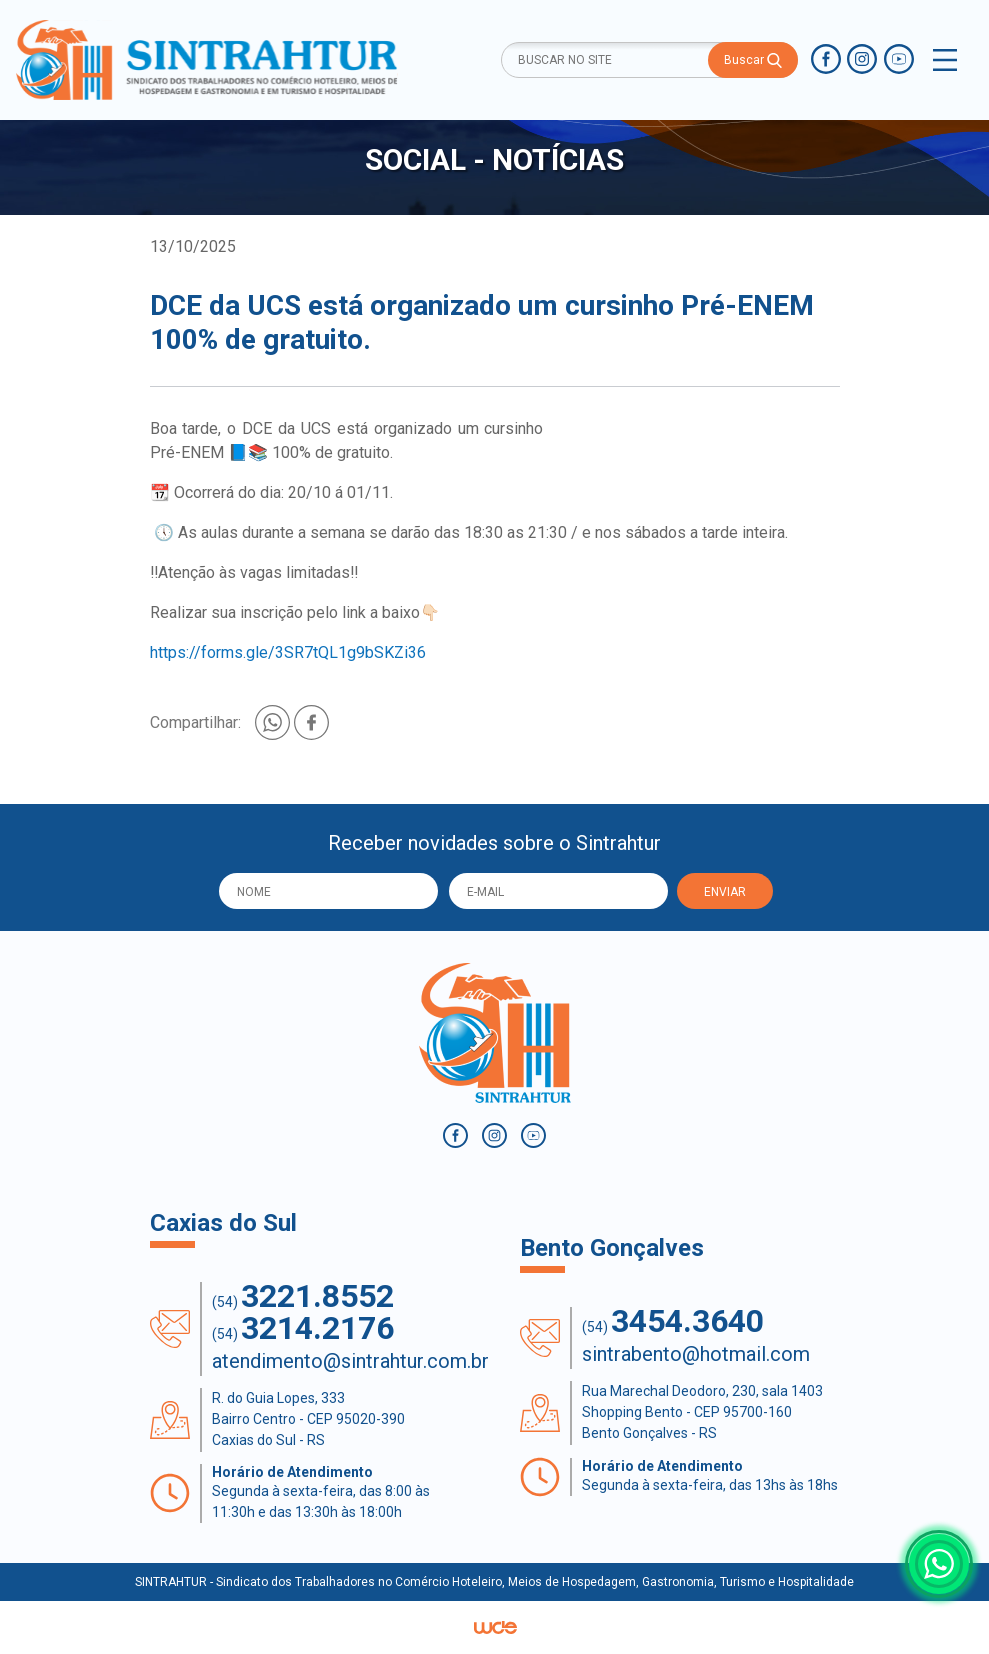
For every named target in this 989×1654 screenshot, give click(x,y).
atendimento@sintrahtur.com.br (350, 1361)
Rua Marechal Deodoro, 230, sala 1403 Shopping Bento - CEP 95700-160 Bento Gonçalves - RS (702, 1412)
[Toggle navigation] (945, 60)
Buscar (753, 60)
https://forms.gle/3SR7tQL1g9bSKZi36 (288, 652)
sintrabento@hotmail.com (696, 1354)
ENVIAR (725, 892)
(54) (303, 1296)
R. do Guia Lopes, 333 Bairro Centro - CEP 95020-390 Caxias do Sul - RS (308, 1419)
